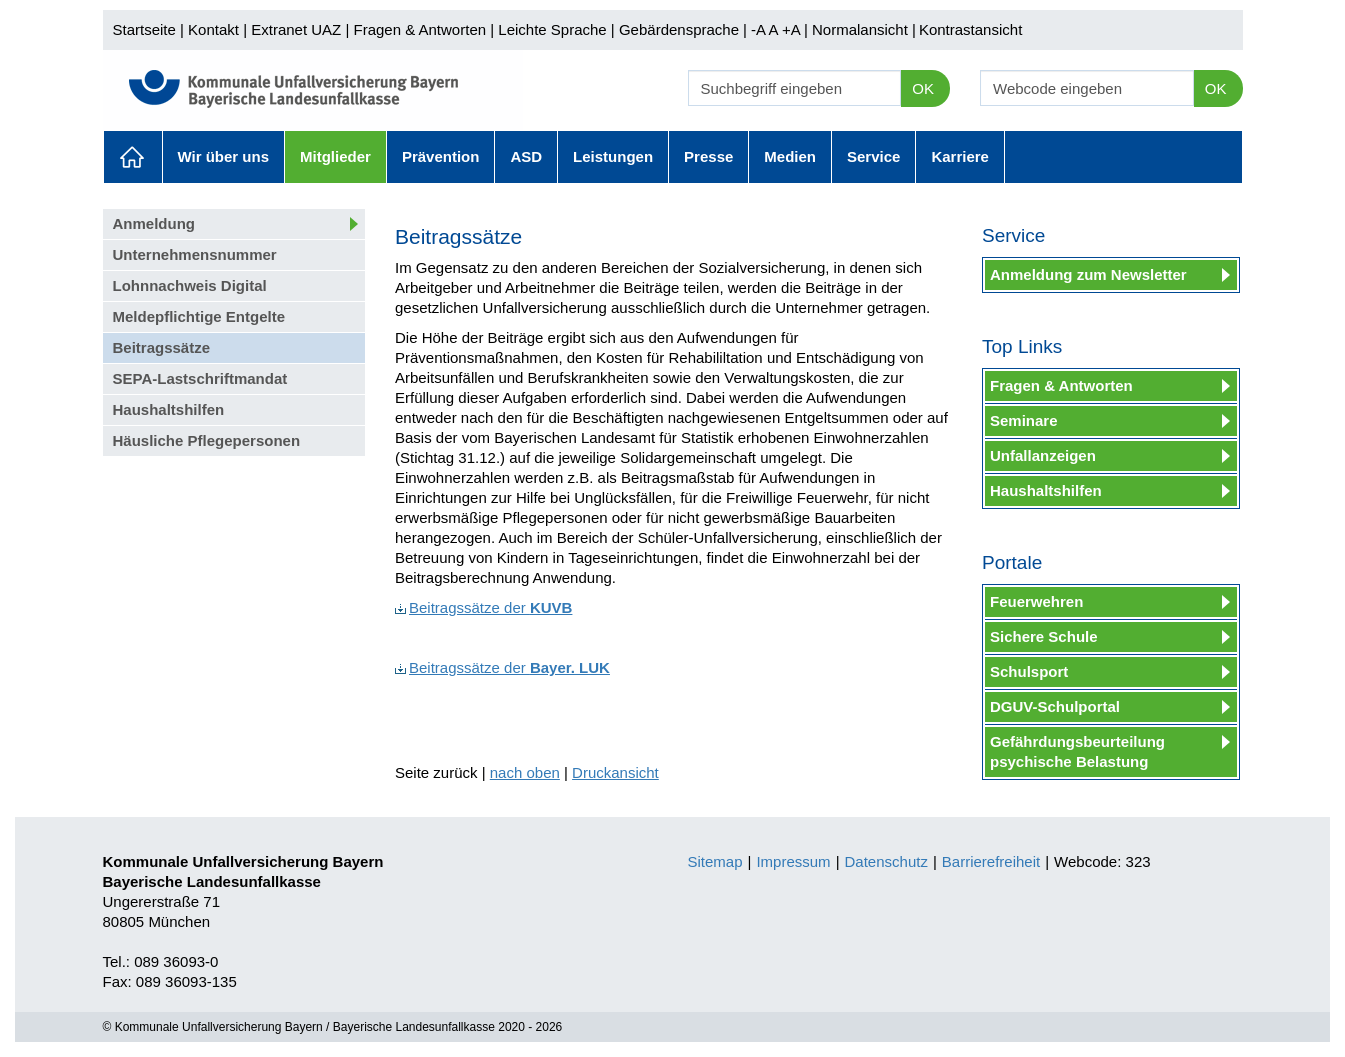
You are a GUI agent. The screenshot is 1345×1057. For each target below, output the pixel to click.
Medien (790, 156)
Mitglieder (335, 156)
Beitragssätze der (483, 607)
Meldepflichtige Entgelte (199, 316)
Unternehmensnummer (195, 254)
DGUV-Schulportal (1055, 706)
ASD (526, 156)
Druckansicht (615, 772)
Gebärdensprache (679, 29)
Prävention (441, 156)
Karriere (960, 156)
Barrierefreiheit (991, 861)
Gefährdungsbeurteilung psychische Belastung (1077, 751)
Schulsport (1029, 671)
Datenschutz (886, 861)
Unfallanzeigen (1043, 455)
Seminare (1024, 420)
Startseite (144, 29)
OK (923, 88)
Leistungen (613, 156)
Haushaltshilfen (169, 409)
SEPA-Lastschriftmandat (200, 378)
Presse (708, 156)
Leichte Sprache (552, 29)
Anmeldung (154, 223)
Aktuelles (133, 157)
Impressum (793, 861)
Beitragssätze (162, 347)
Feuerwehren (1036, 601)
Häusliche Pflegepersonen (207, 440)
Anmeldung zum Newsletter (1088, 274)
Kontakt (213, 29)
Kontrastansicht (970, 29)
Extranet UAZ (296, 29)
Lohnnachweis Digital (190, 285)
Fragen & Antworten (419, 29)
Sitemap (715, 861)
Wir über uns (224, 156)
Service (873, 156)
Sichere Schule (1044, 636)
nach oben (525, 772)
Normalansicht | (864, 29)
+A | (793, 29)
